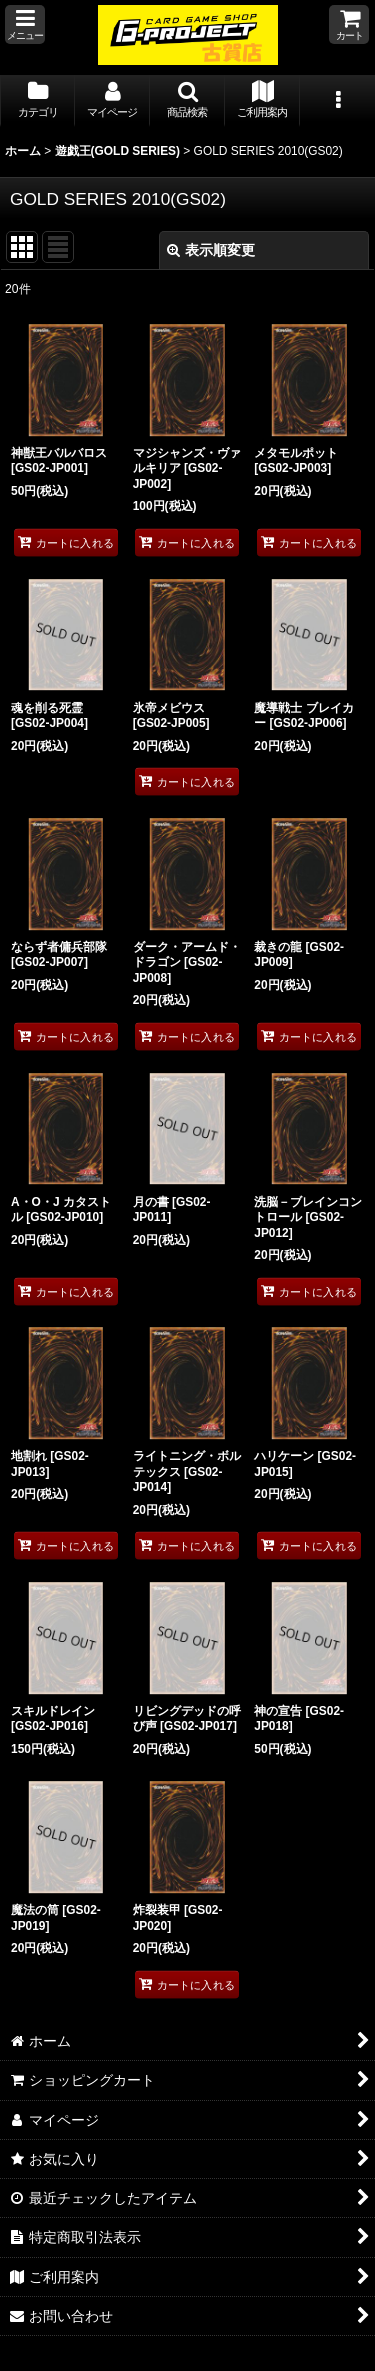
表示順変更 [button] (211, 250)
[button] (25, 24)
